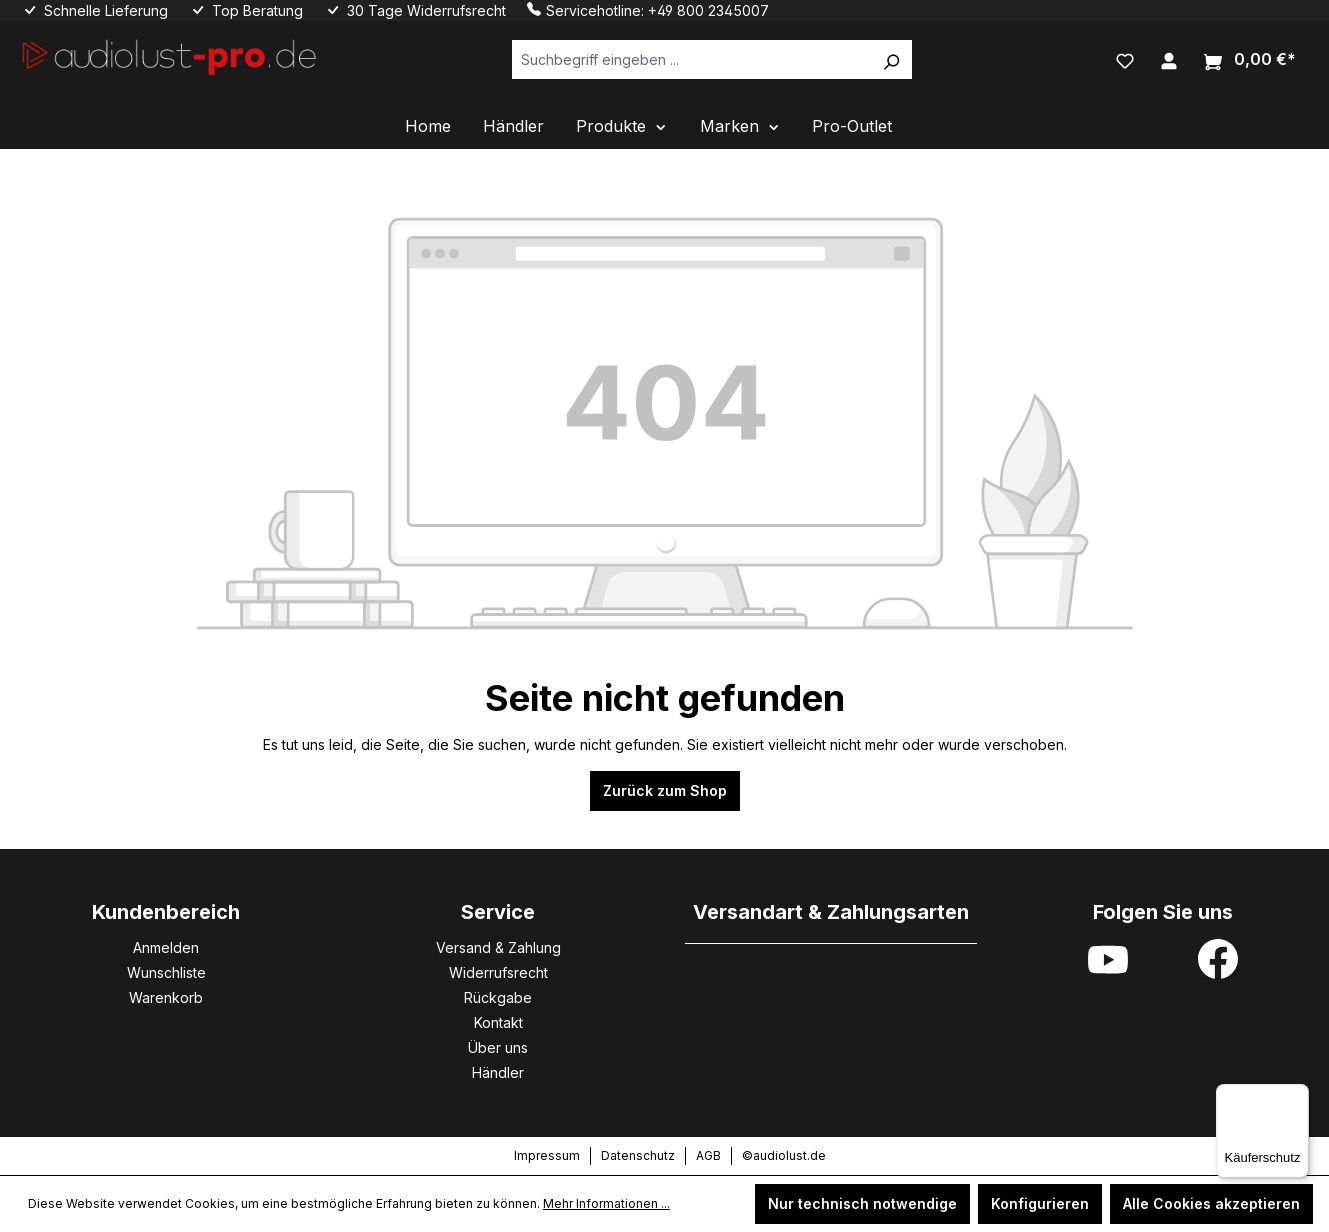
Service (498, 912)
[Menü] (1297, 1096)
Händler (498, 1072)
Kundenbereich (166, 912)
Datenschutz (638, 1155)
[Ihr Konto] (1169, 59)
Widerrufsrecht (498, 972)
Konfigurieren (1040, 1203)
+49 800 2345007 (708, 10)
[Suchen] (891, 59)
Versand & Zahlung (498, 947)
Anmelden (166, 947)
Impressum (547, 1155)
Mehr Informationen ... (606, 1203)
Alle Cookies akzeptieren (1211, 1203)
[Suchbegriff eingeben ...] (691, 59)
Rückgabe (498, 997)
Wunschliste (166, 972)
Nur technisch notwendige (862, 1203)
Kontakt (498, 1022)
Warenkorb (166, 997)
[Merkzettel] (1125, 59)
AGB (708, 1155)
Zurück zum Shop (665, 790)
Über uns (498, 1047)
